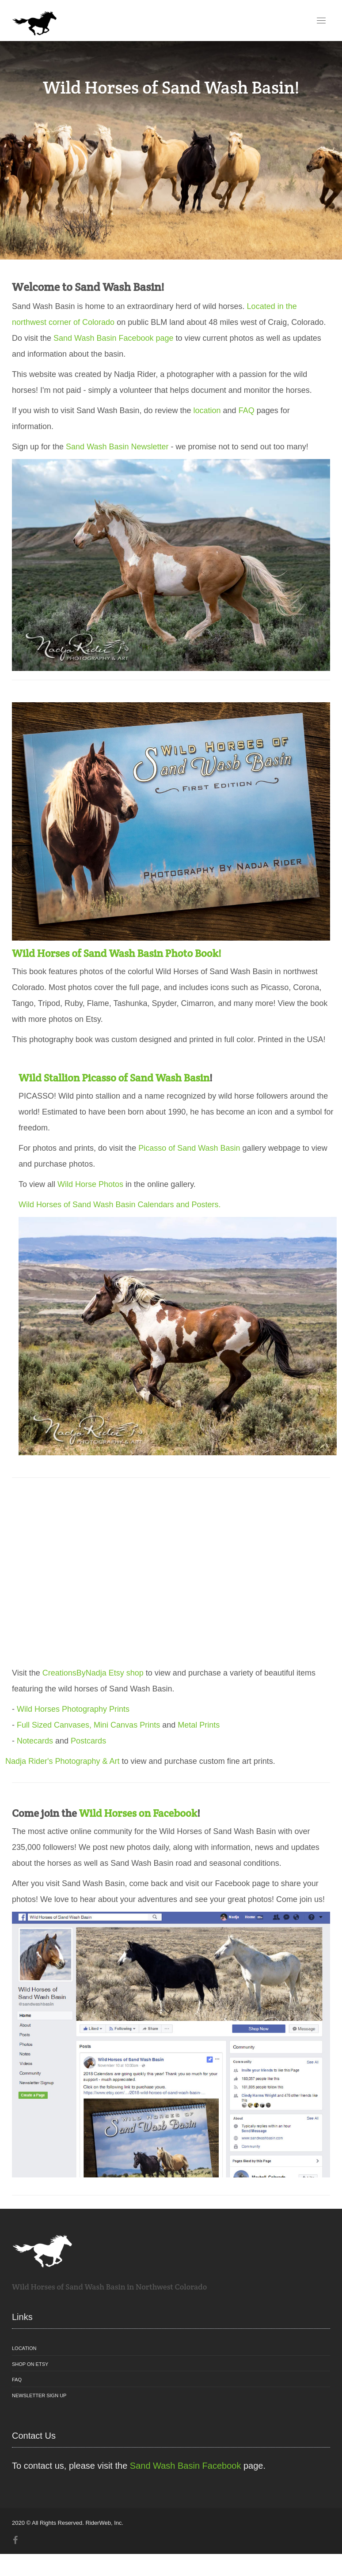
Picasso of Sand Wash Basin (189, 1148)
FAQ (247, 410)
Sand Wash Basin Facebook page (113, 338)
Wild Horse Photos (90, 1184)
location (207, 410)
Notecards (35, 1740)
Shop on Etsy (30, 2364)
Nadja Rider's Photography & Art (62, 1761)
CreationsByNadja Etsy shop (93, 1672)
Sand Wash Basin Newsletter (117, 446)
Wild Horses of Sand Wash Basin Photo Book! (116, 953)
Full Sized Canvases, (54, 1725)
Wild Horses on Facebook (138, 1813)
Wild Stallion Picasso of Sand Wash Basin (114, 1078)
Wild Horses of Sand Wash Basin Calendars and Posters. (120, 1204)
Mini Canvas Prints (127, 1725)
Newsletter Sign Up (39, 2395)
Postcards (88, 1740)
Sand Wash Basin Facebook (185, 2466)
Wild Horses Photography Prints (73, 1709)
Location (24, 2348)
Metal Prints (199, 1725)
